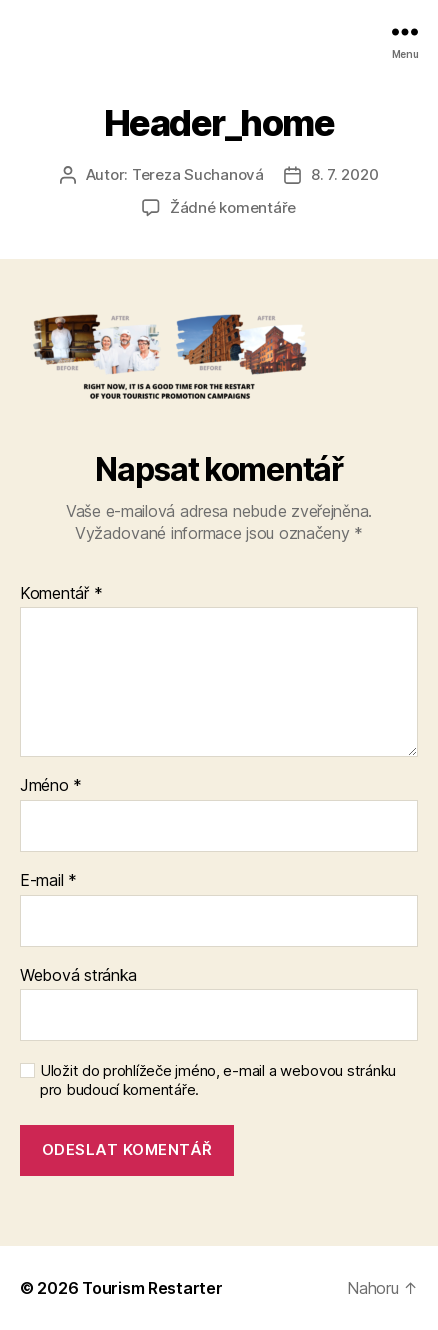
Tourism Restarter (152, 1288)
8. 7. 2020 (344, 174)
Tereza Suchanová (198, 174)
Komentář (61, 594)
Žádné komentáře (233, 207)
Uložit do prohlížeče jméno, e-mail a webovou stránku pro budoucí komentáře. (218, 1080)
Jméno (51, 786)
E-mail (48, 881)
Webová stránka (78, 976)
